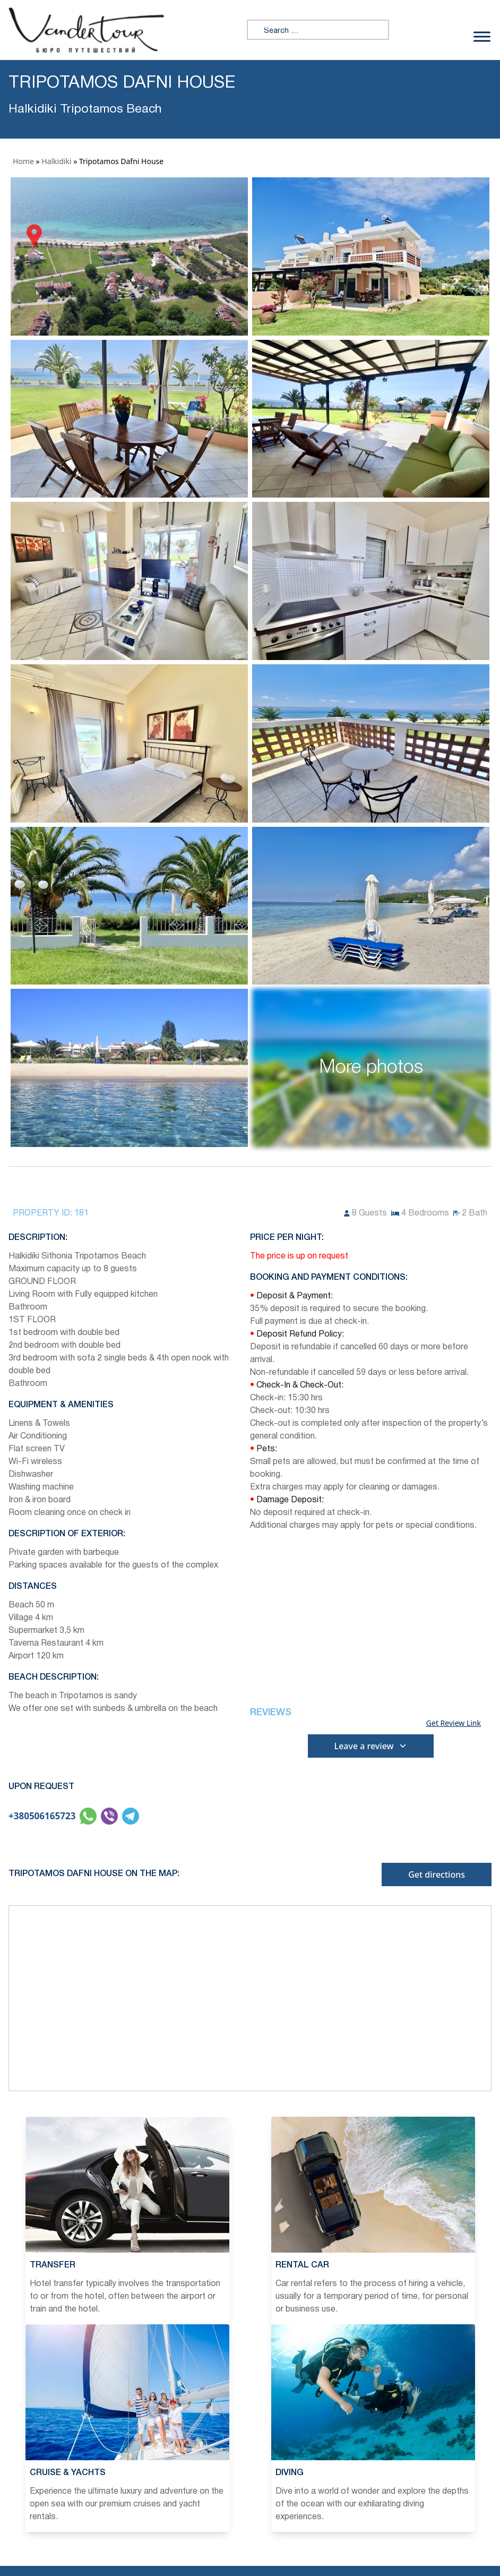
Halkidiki (56, 161)
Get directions (436, 1874)
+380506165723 (41, 1816)
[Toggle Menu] (481, 36)
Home (23, 161)
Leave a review (371, 1746)
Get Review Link (453, 1723)
